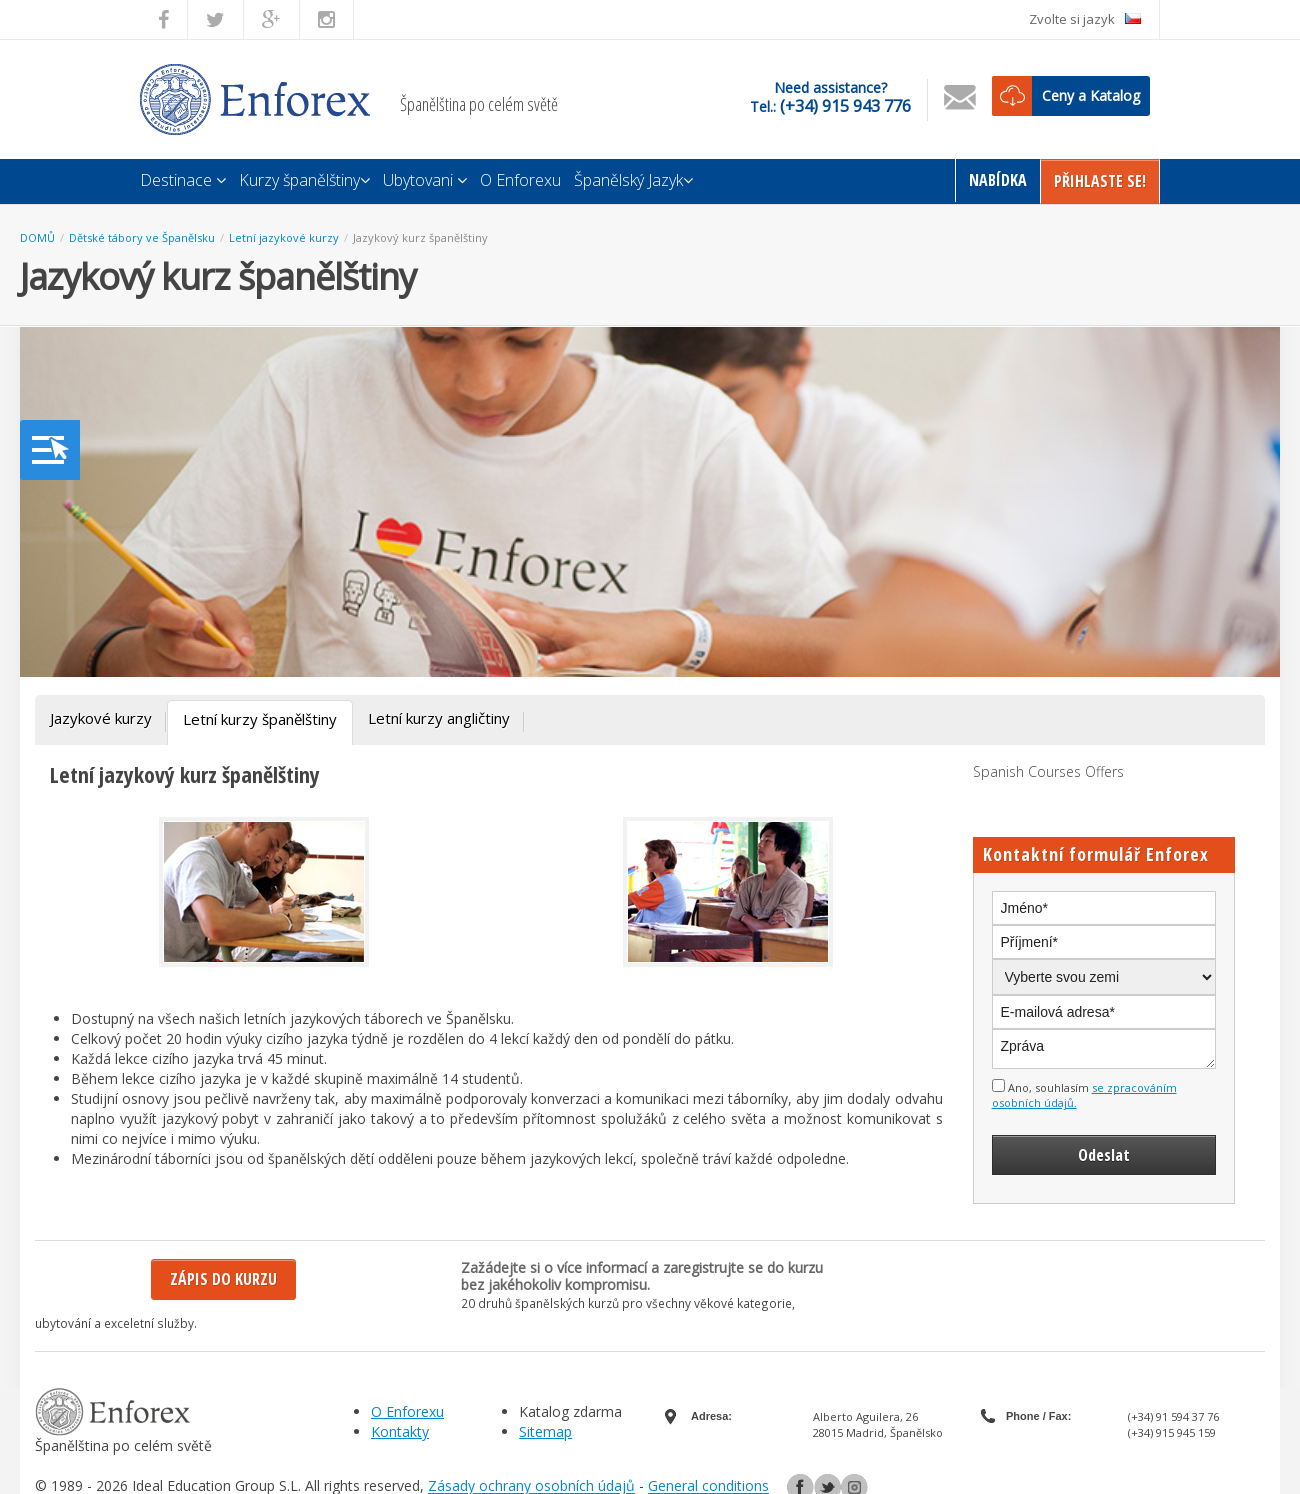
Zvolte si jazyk (1085, 19)
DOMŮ (37, 237)
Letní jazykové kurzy (284, 237)
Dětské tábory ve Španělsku (142, 237)
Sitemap (545, 1431)
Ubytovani (425, 180)
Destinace (183, 180)
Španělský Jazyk (633, 180)
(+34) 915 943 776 (845, 106)
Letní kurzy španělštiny (260, 719)
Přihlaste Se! (1100, 181)
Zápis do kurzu (223, 1279)
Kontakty (400, 1431)
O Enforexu (520, 180)
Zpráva (1104, 1049)
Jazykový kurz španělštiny (420, 237)
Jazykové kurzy (101, 718)
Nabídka (998, 180)
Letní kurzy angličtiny (439, 718)
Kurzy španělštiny (304, 180)
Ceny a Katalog (1091, 95)
